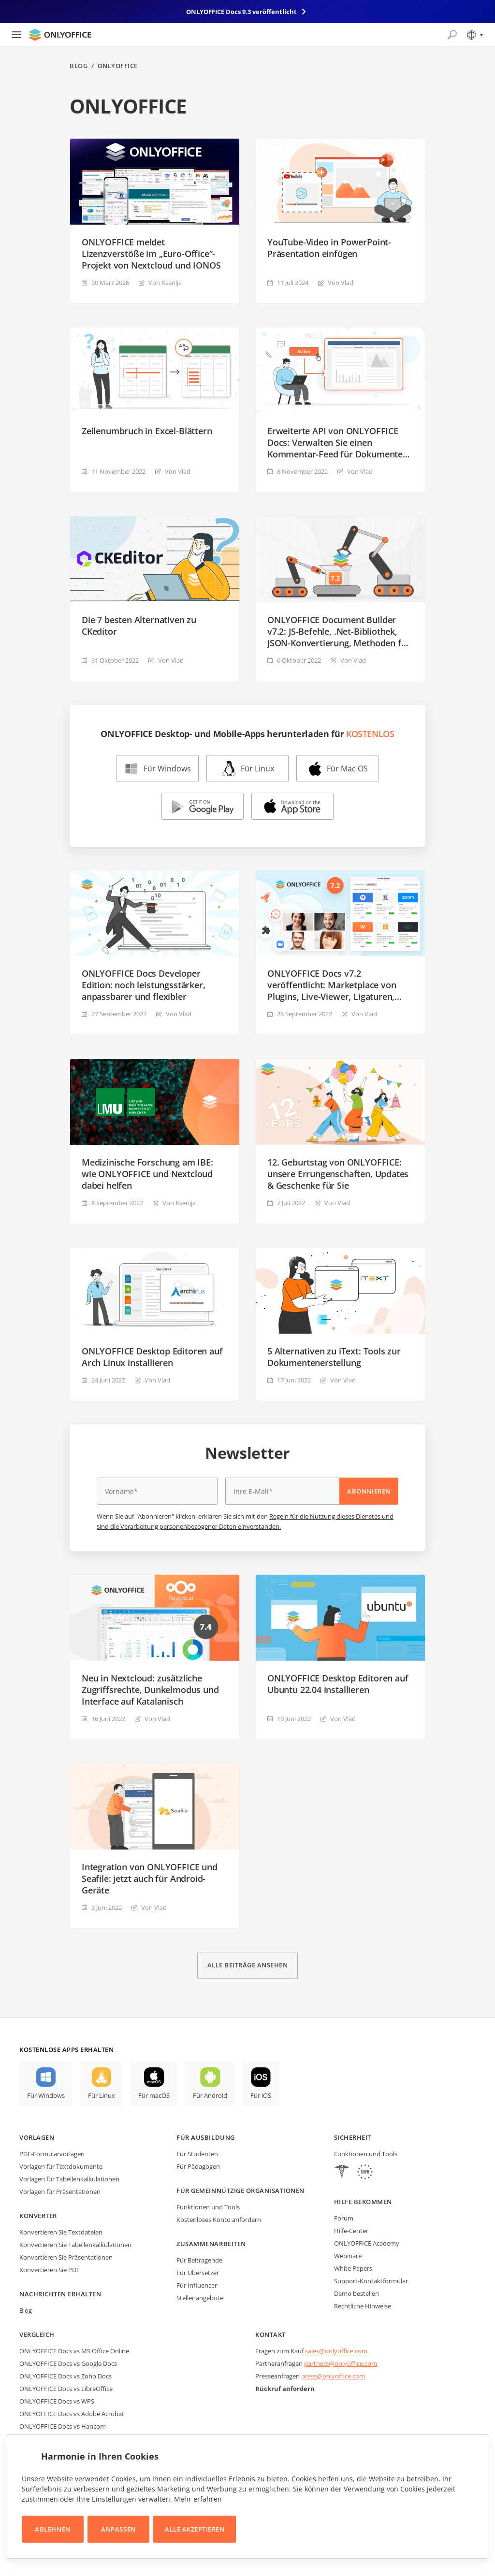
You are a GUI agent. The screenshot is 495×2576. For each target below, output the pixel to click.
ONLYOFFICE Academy (366, 2243)
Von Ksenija (165, 282)
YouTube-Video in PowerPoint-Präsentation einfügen (329, 247)
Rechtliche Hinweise (362, 2306)
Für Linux (257, 768)
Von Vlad (340, 282)
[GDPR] (365, 2173)
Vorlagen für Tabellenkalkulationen (69, 2179)
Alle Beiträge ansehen (247, 1965)
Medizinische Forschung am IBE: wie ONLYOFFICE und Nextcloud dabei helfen (147, 1173)
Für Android (210, 2095)
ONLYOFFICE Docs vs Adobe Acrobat (71, 2413)
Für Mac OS (347, 768)
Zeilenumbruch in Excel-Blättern (147, 431)
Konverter (38, 2215)
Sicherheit (352, 2137)
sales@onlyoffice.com (336, 2351)
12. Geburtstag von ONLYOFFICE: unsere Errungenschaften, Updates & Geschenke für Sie (337, 1173)
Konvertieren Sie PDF (49, 2269)
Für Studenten (197, 2153)
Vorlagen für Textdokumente (60, 2166)
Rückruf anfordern (285, 2388)
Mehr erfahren (198, 2499)
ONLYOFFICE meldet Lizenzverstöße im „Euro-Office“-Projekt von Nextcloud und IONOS (151, 253)
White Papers (353, 2268)
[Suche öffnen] (452, 35)
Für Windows (167, 768)
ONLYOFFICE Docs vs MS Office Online (74, 2351)
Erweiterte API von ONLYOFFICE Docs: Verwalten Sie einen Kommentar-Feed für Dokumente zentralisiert (335, 442)
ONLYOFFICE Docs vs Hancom (62, 2426)
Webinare (348, 2255)
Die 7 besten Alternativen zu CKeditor (139, 625)
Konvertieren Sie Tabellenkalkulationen (75, 2244)
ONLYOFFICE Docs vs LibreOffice (66, 2388)
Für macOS (154, 2095)
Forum (343, 2218)
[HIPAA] (341, 2173)
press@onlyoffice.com (333, 2376)
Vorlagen (36, 2137)
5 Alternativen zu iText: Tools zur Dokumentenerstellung (334, 1356)
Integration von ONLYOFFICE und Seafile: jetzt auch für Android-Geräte (150, 1878)
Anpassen (118, 2529)
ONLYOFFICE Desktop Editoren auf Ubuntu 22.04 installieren (337, 1683)
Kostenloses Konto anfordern (218, 2219)
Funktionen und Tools (208, 2207)
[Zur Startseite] (60, 35)
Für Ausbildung (205, 2137)
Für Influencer (196, 2285)
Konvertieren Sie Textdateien (60, 2232)
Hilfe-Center (351, 2230)
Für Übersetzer (197, 2272)
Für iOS (260, 2095)
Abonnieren (368, 1491)
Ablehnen (52, 2529)
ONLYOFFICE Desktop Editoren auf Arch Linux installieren (152, 1356)
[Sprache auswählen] (474, 35)
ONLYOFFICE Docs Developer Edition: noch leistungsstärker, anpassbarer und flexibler (143, 985)
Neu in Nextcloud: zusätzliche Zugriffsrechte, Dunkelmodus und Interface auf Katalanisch (150, 1689)
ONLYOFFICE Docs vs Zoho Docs (65, 2376)
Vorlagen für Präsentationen (60, 2191)
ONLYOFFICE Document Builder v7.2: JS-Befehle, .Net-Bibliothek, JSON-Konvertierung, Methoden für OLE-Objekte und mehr (338, 631)
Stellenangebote (199, 2297)
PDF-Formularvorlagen (52, 2153)
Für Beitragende (199, 2260)
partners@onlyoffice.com (340, 2363)
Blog (78, 66)
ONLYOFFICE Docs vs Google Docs (68, 2363)
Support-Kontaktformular (371, 2281)
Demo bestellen (356, 2293)
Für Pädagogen (198, 2166)
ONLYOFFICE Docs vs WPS (56, 2401)
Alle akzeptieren (194, 2529)
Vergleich (37, 2334)
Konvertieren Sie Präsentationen (66, 2257)
